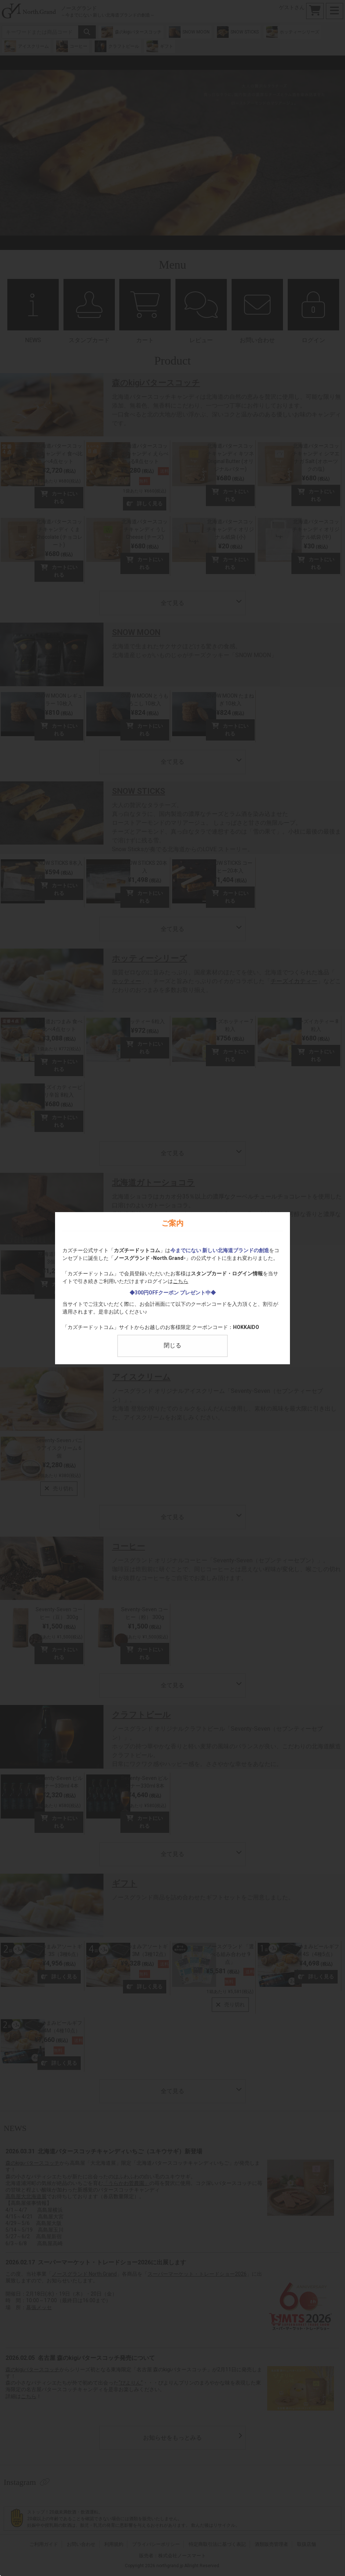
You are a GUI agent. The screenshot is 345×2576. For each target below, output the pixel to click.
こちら (180, 1281)
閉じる (172, 1345)
